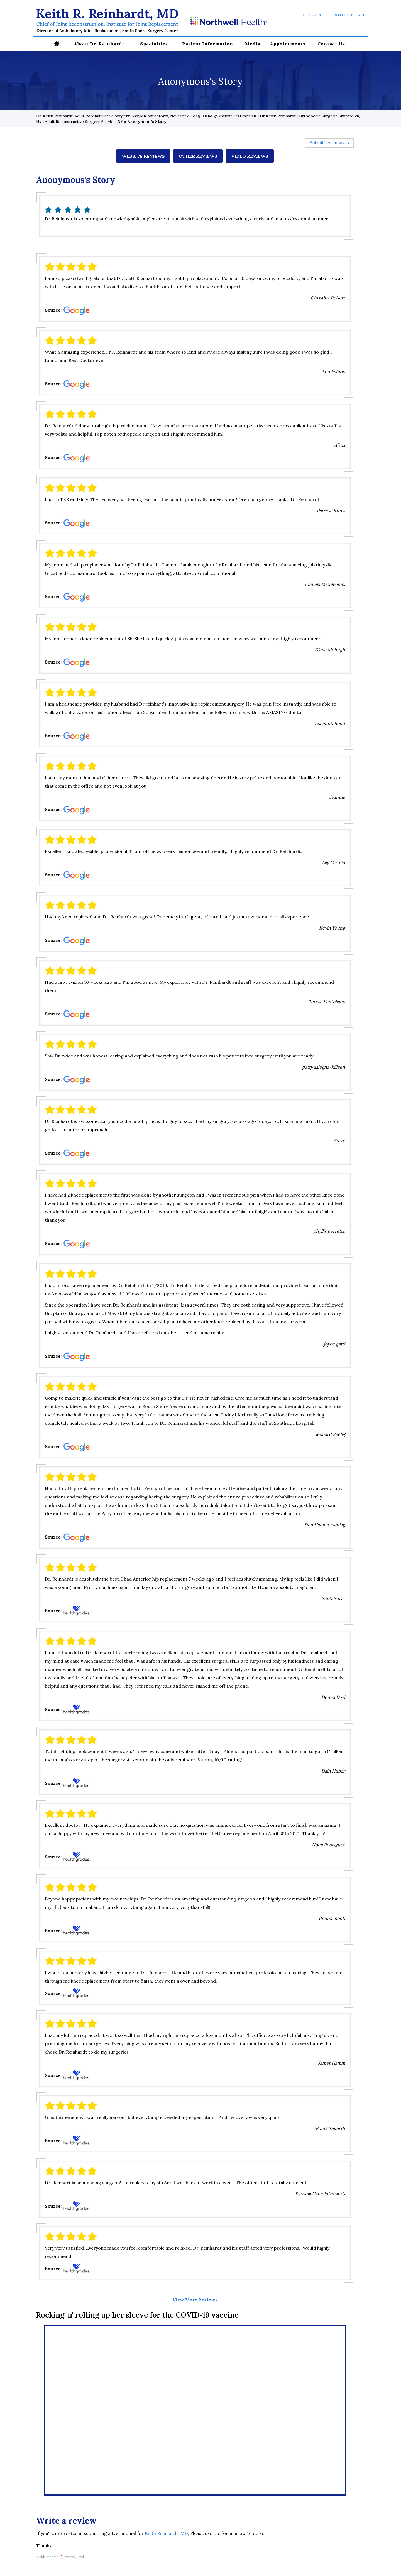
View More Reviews (194, 2300)
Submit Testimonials (329, 142)
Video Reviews (249, 156)
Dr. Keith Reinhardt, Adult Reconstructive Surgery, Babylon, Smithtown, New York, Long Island (124, 116)
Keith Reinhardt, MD (166, 2533)
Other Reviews (198, 156)
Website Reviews (143, 156)
